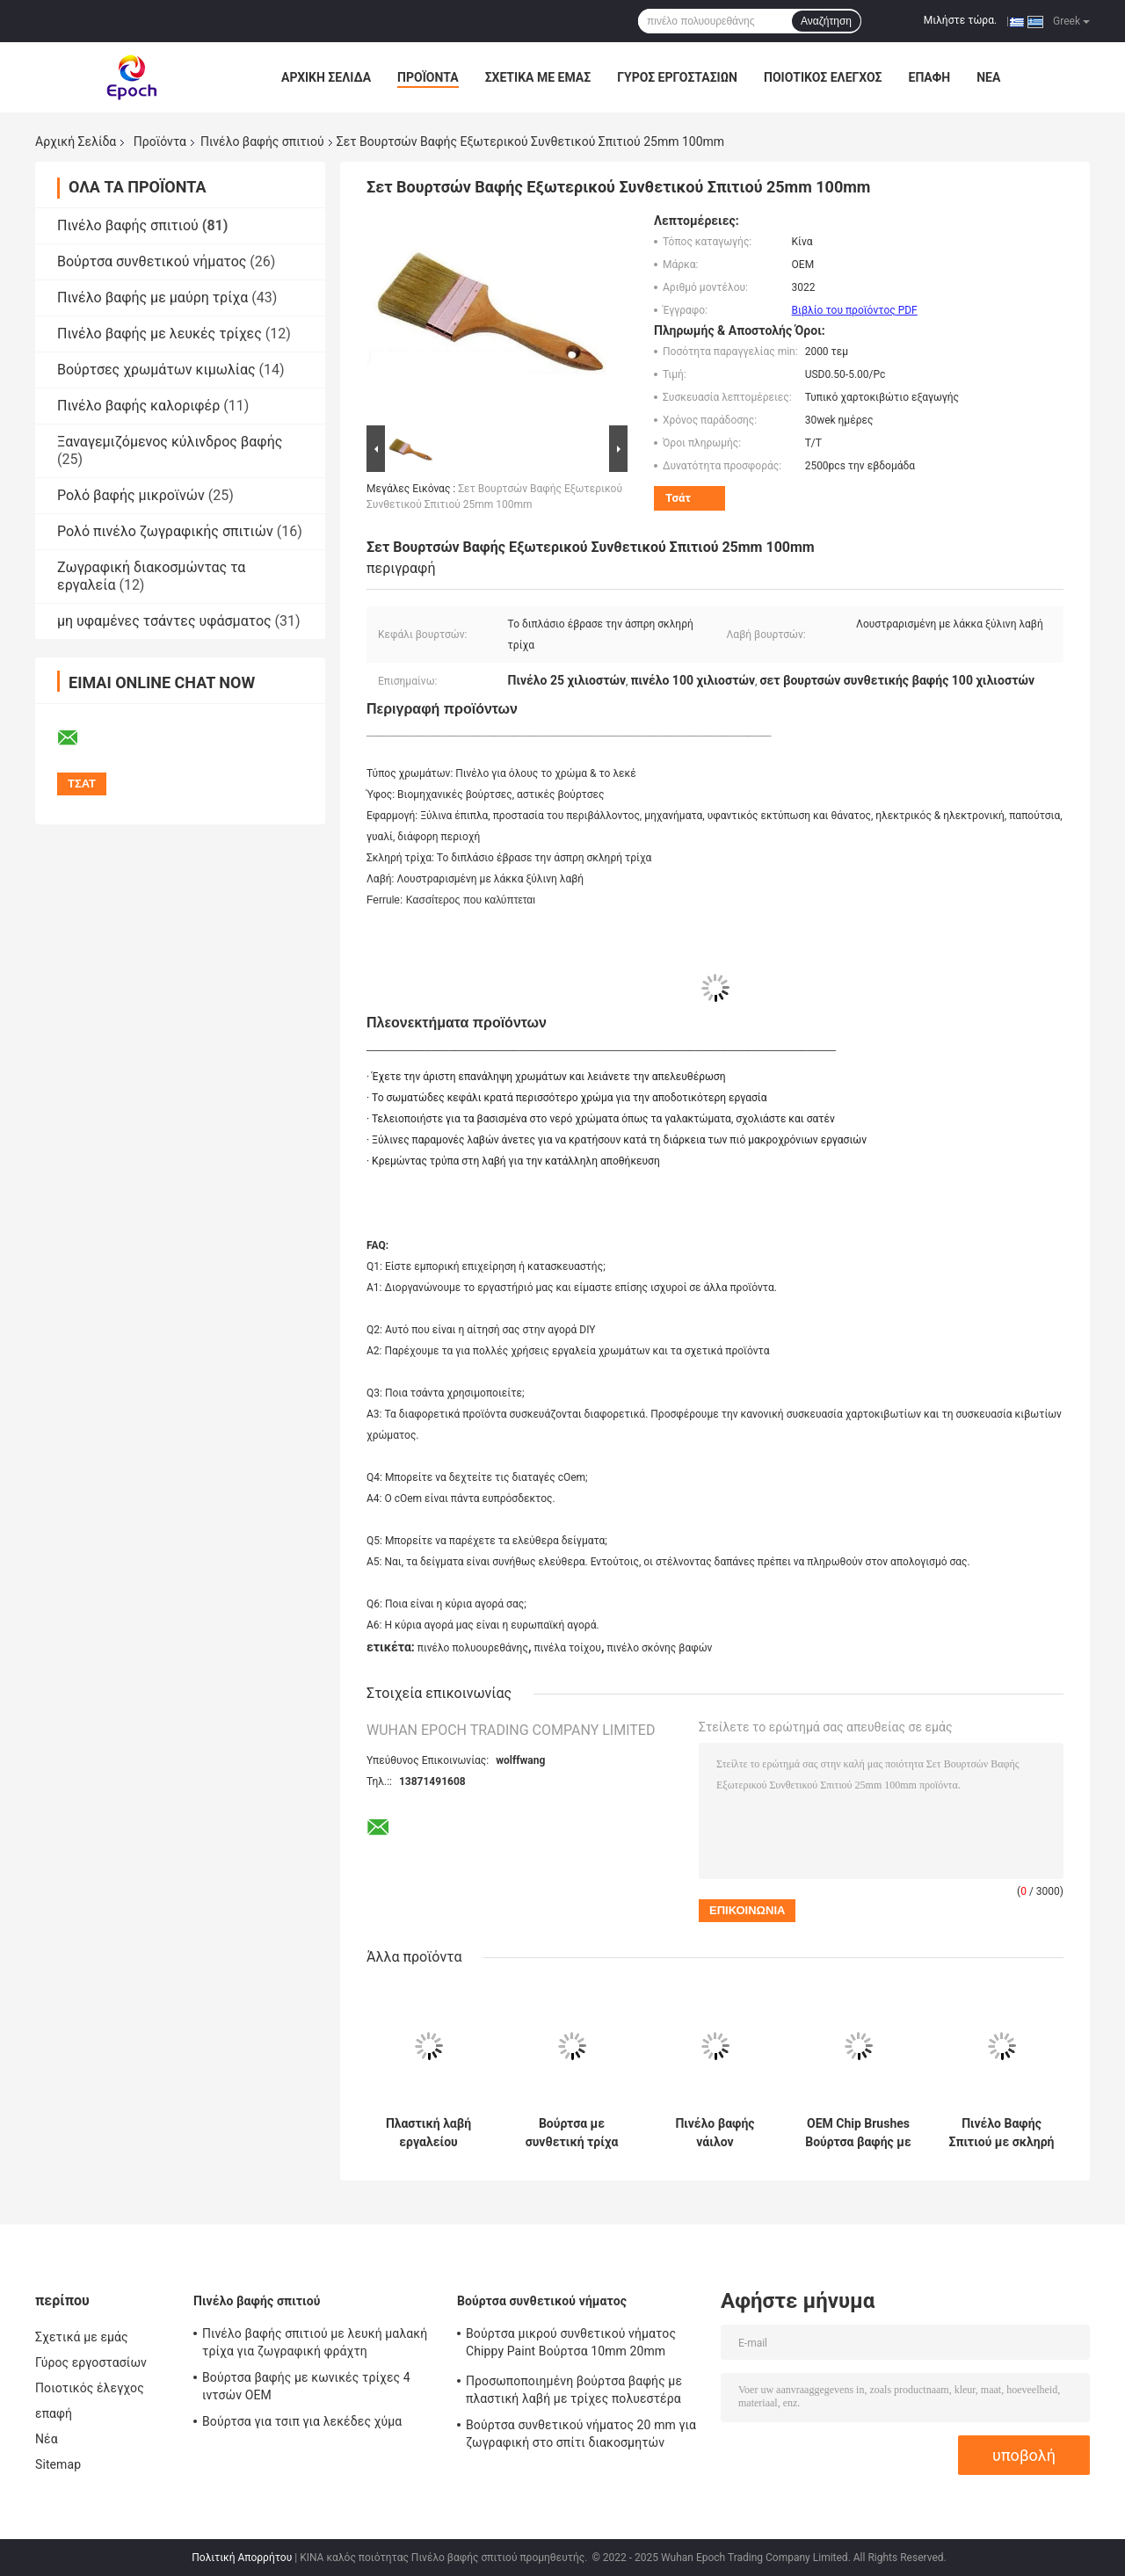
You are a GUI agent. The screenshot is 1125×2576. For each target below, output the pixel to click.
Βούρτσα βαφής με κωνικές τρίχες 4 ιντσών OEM (306, 2386)
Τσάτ (678, 497)
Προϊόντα (428, 77)
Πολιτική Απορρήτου (242, 2557)
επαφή (930, 77)
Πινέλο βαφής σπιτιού (262, 141)
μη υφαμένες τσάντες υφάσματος (164, 621)
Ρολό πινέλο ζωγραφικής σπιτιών (165, 531)
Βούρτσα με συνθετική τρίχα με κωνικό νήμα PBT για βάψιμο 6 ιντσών (571, 2133)
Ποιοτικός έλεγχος (823, 77)
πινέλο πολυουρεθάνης (472, 1648)
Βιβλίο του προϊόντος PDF (855, 310)
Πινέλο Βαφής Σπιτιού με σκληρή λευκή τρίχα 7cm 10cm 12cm (1002, 2133)
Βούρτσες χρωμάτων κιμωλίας (156, 369)
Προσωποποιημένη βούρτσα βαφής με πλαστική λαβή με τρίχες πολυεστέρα (574, 2389)
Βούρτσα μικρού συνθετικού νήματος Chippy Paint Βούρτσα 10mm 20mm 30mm (571, 2344)
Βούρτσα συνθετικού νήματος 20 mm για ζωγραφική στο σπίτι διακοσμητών (581, 2433)
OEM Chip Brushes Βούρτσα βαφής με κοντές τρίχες (858, 2133)
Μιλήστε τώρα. (960, 20)
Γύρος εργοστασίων (677, 77)
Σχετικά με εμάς (538, 77)
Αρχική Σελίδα (326, 77)
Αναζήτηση (826, 21)
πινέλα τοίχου (566, 1648)
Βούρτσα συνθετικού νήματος (151, 261)
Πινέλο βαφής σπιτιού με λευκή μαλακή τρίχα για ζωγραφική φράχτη (314, 2342)
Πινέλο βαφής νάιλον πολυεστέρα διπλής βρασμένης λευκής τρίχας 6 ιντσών (715, 2133)
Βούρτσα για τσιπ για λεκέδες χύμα (302, 2421)
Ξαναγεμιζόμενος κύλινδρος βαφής (169, 441)
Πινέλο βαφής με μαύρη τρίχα (152, 297)
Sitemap (58, 2464)
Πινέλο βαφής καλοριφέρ (138, 405)
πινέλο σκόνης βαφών (659, 1648)
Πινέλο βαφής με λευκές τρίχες (159, 333)
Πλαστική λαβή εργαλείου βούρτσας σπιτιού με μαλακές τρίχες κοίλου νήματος (428, 2133)
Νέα (988, 77)
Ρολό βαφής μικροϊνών (131, 495)
